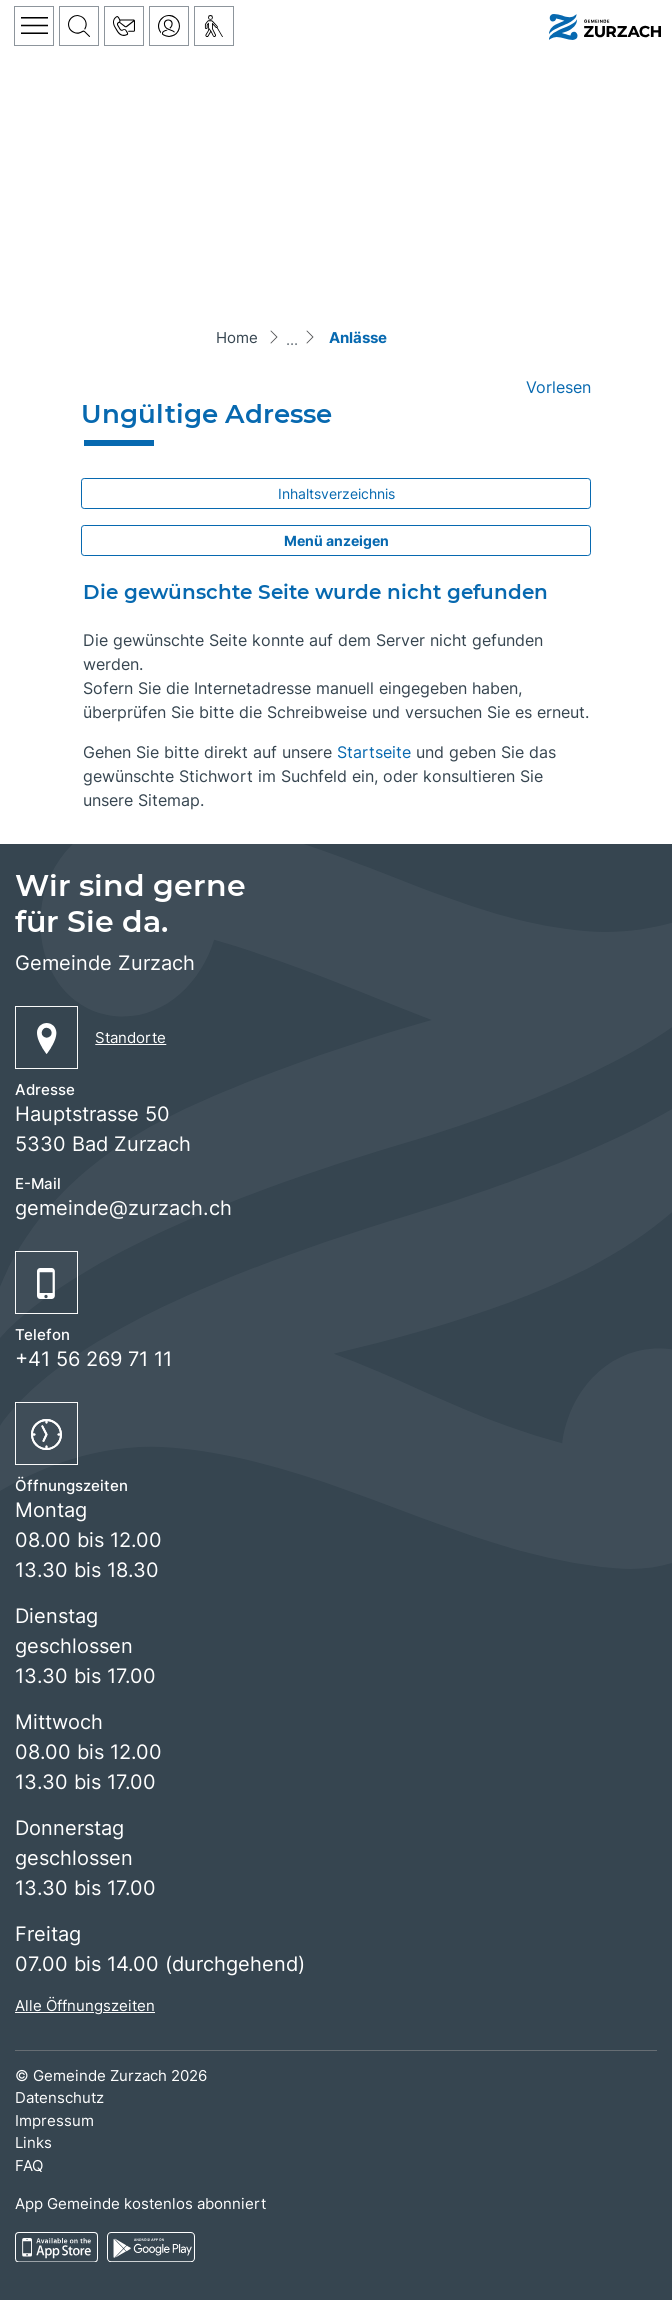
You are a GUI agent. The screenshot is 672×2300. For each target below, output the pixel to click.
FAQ (29, 2165)
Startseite (374, 752)
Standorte (130, 1037)
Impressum (54, 2120)
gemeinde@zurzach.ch (123, 1208)
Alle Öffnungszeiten (85, 2005)
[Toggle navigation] (34, 26)
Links (33, 2142)
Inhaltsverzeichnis (336, 493)
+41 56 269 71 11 (93, 1359)
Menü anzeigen (336, 540)
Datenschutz (59, 2097)
